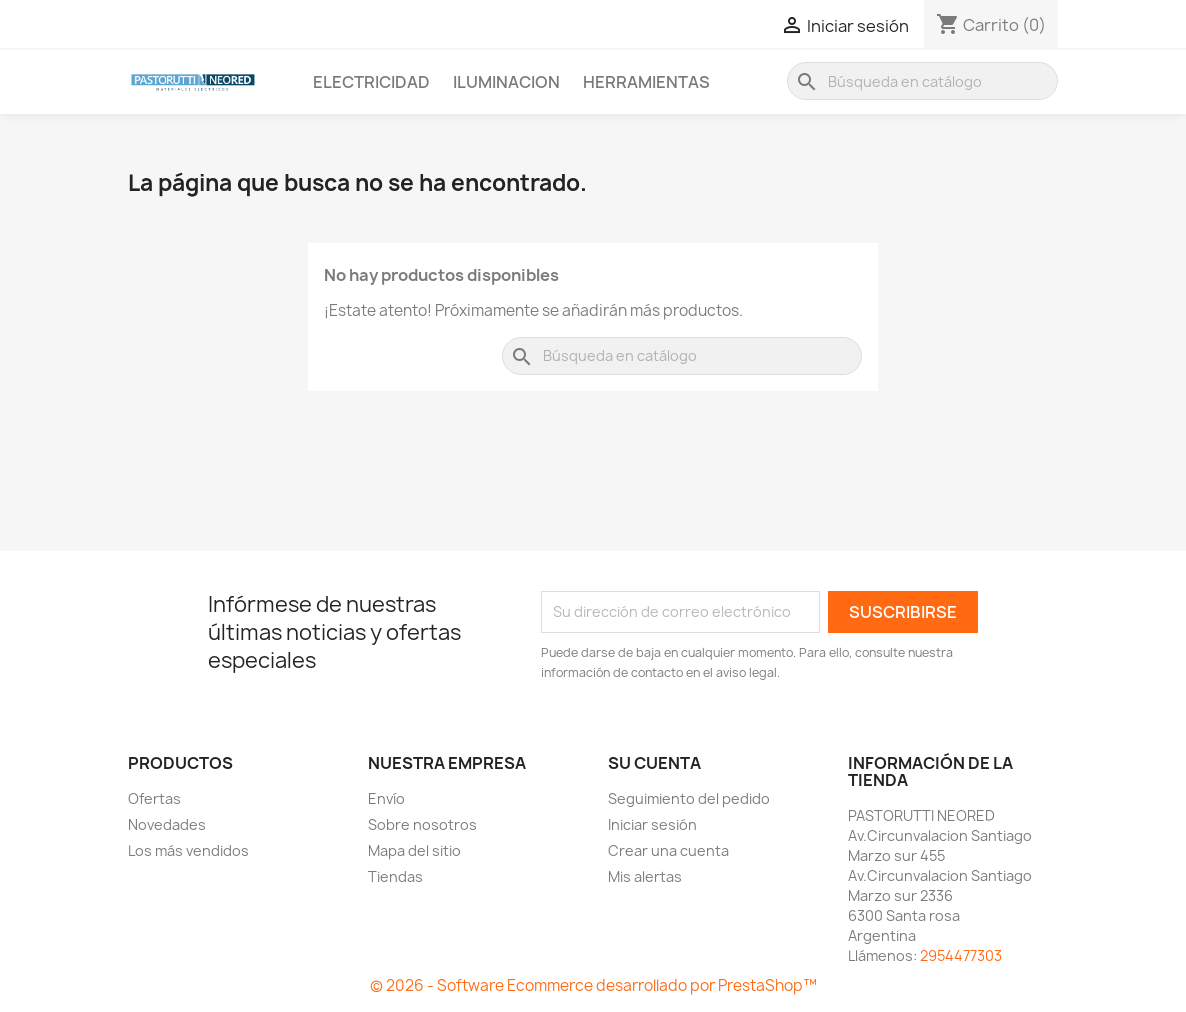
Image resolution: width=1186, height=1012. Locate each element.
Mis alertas (645, 876)
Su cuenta (654, 763)
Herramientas (646, 82)
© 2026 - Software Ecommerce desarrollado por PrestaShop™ (593, 985)
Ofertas (154, 798)
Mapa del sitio (414, 850)
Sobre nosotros (422, 824)
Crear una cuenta (668, 850)
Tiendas (395, 876)
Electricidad (371, 82)
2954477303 (961, 955)
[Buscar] (922, 81)
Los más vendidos (188, 850)
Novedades (167, 824)
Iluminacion (506, 82)
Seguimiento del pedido (689, 798)
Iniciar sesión (652, 824)
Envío (386, 798)
